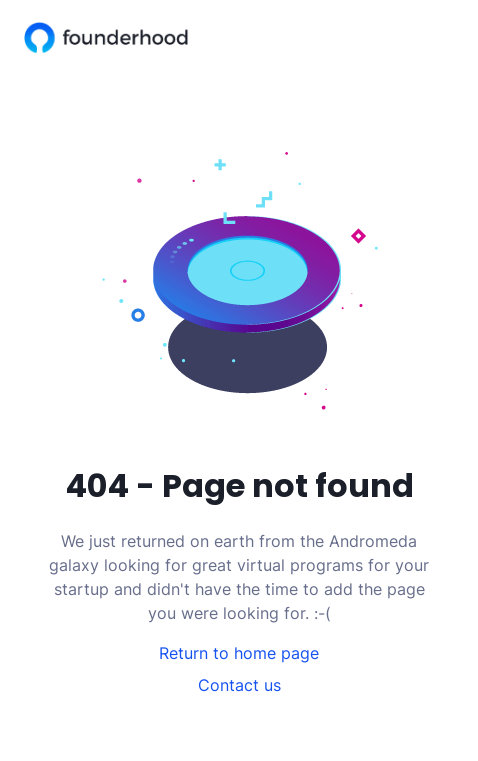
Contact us (239, 685)
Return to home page (239, 653)
